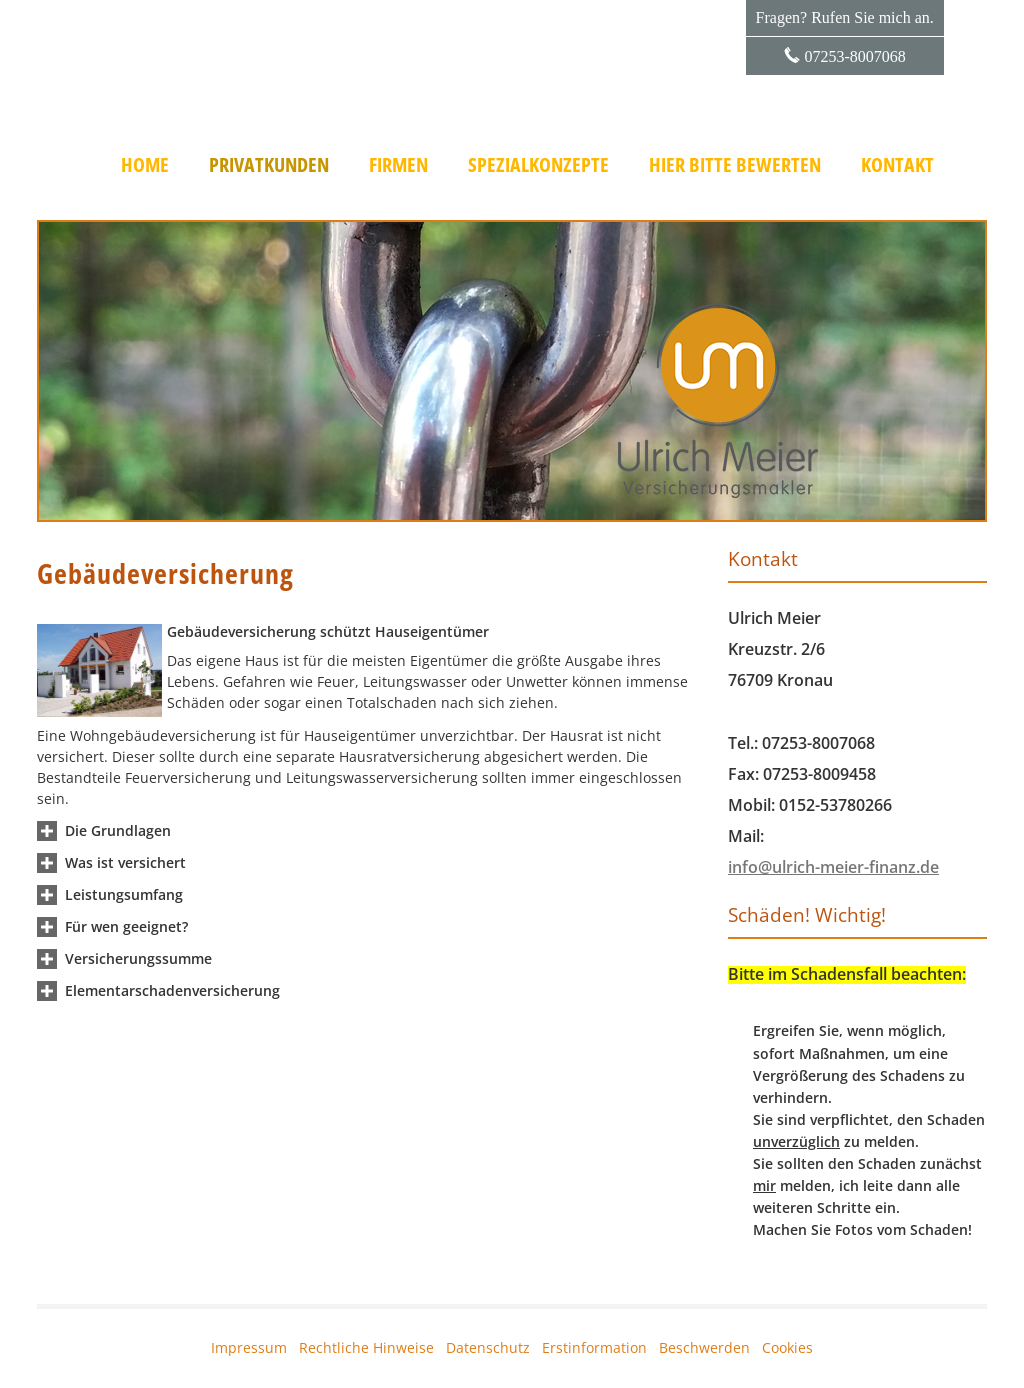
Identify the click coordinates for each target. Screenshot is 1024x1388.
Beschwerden (704, 1347)
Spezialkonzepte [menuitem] (538, 165)
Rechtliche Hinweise (366, 1347)
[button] (118, 830)
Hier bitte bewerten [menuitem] (735, 165)
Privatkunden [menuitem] (269, 165)
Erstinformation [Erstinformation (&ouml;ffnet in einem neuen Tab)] (594, 1347)
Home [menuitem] (145, 165)
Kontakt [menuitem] (897, 165)
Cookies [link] (787, 1347)
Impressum (249, 1347)
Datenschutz (488, 1347)
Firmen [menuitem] (398, 165)
